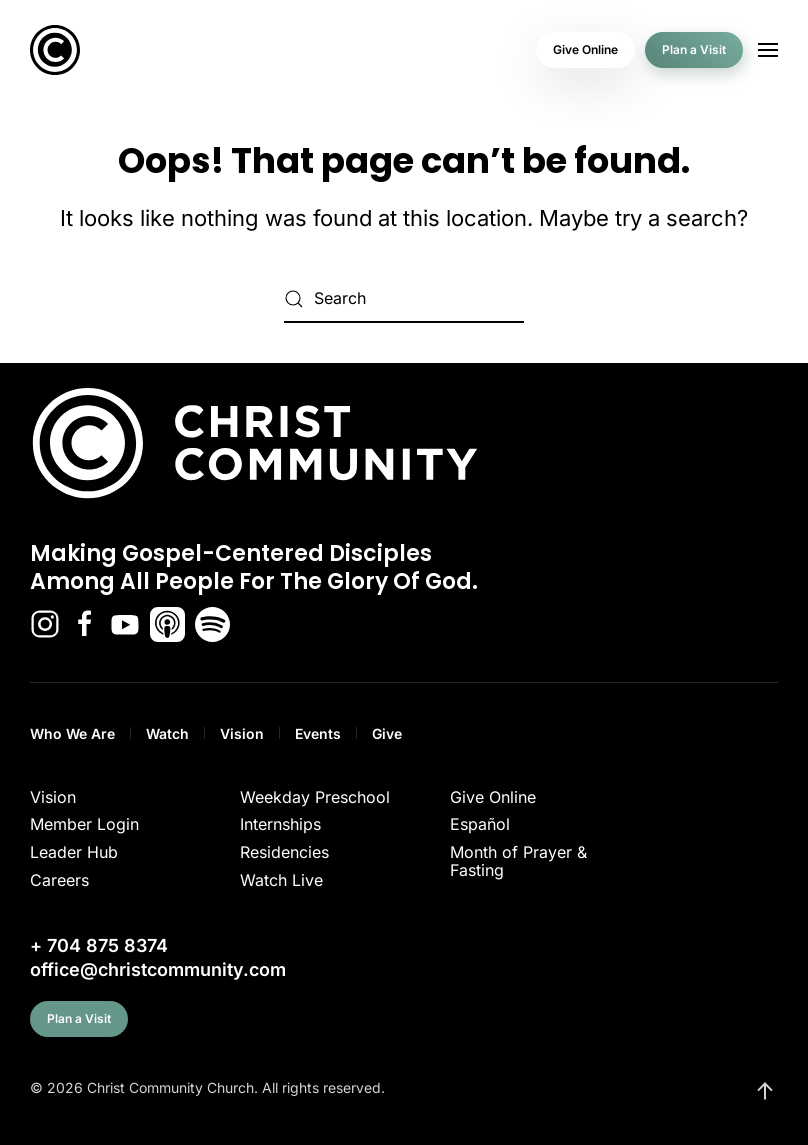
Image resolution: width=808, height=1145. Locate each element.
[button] (768, 50)
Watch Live (281, 880)
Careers (59, 880)
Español (480, 824)
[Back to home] (55, 50)
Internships (280, 824)
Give (387, 733)
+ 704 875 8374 (99, 945)
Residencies (284, 852)
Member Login (84, 824)
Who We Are (72, 733)
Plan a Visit (694, 49)
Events (318, 733)
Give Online (585, 49)
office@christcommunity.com (158, 969)
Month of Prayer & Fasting (518, 861)
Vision (242, 733)
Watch (167, 733)
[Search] (404, 299)
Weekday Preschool (315, 797)
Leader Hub (74, 852)
